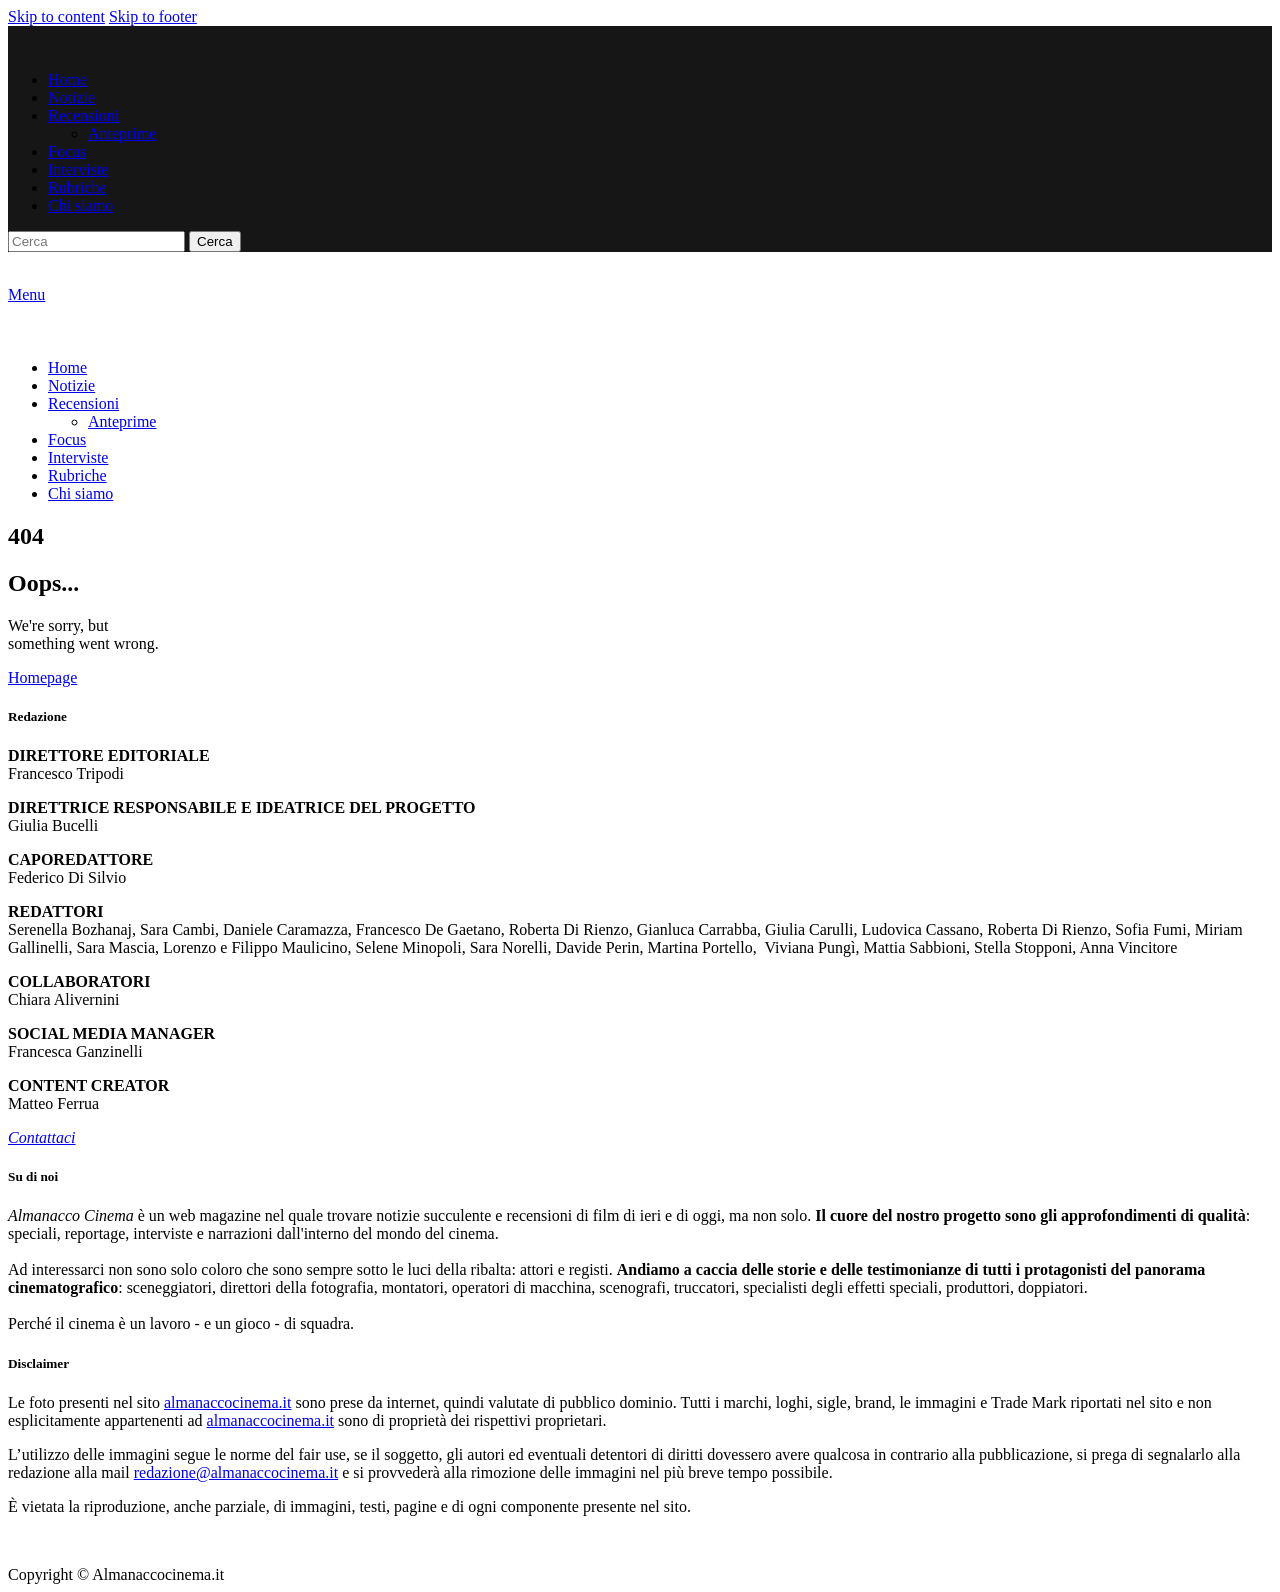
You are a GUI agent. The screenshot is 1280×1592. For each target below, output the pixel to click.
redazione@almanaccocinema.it (236, 1472)
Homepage (42, 677)
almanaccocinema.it (227, 1402)
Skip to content (56, 16)
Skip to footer (153, 16)
